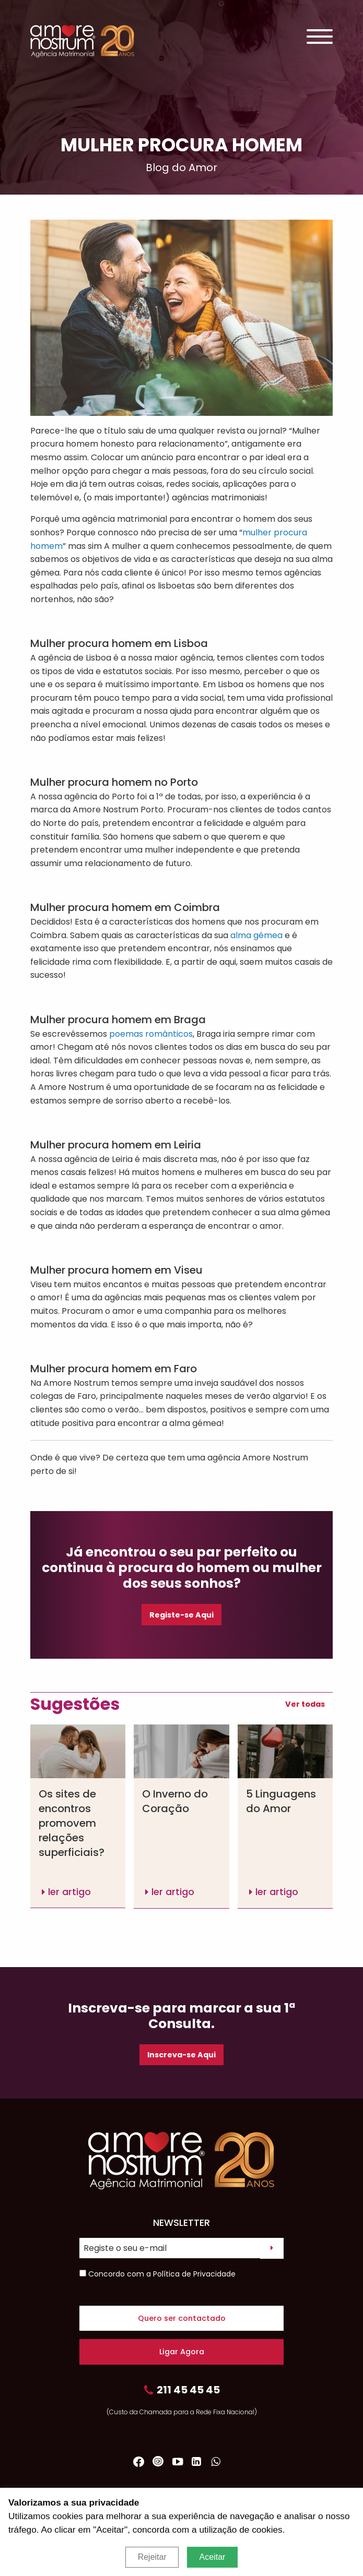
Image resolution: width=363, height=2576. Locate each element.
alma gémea (256, 935)
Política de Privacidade (194, 2274)
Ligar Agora (181, 2351)
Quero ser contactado (182, 2318)
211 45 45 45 (181, 2391)
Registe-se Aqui (181, 1615)
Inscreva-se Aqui (181, 2055)
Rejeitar (152, 2557)
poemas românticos (151, 1034)
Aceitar (213, 2557)
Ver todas (305, 1704)
